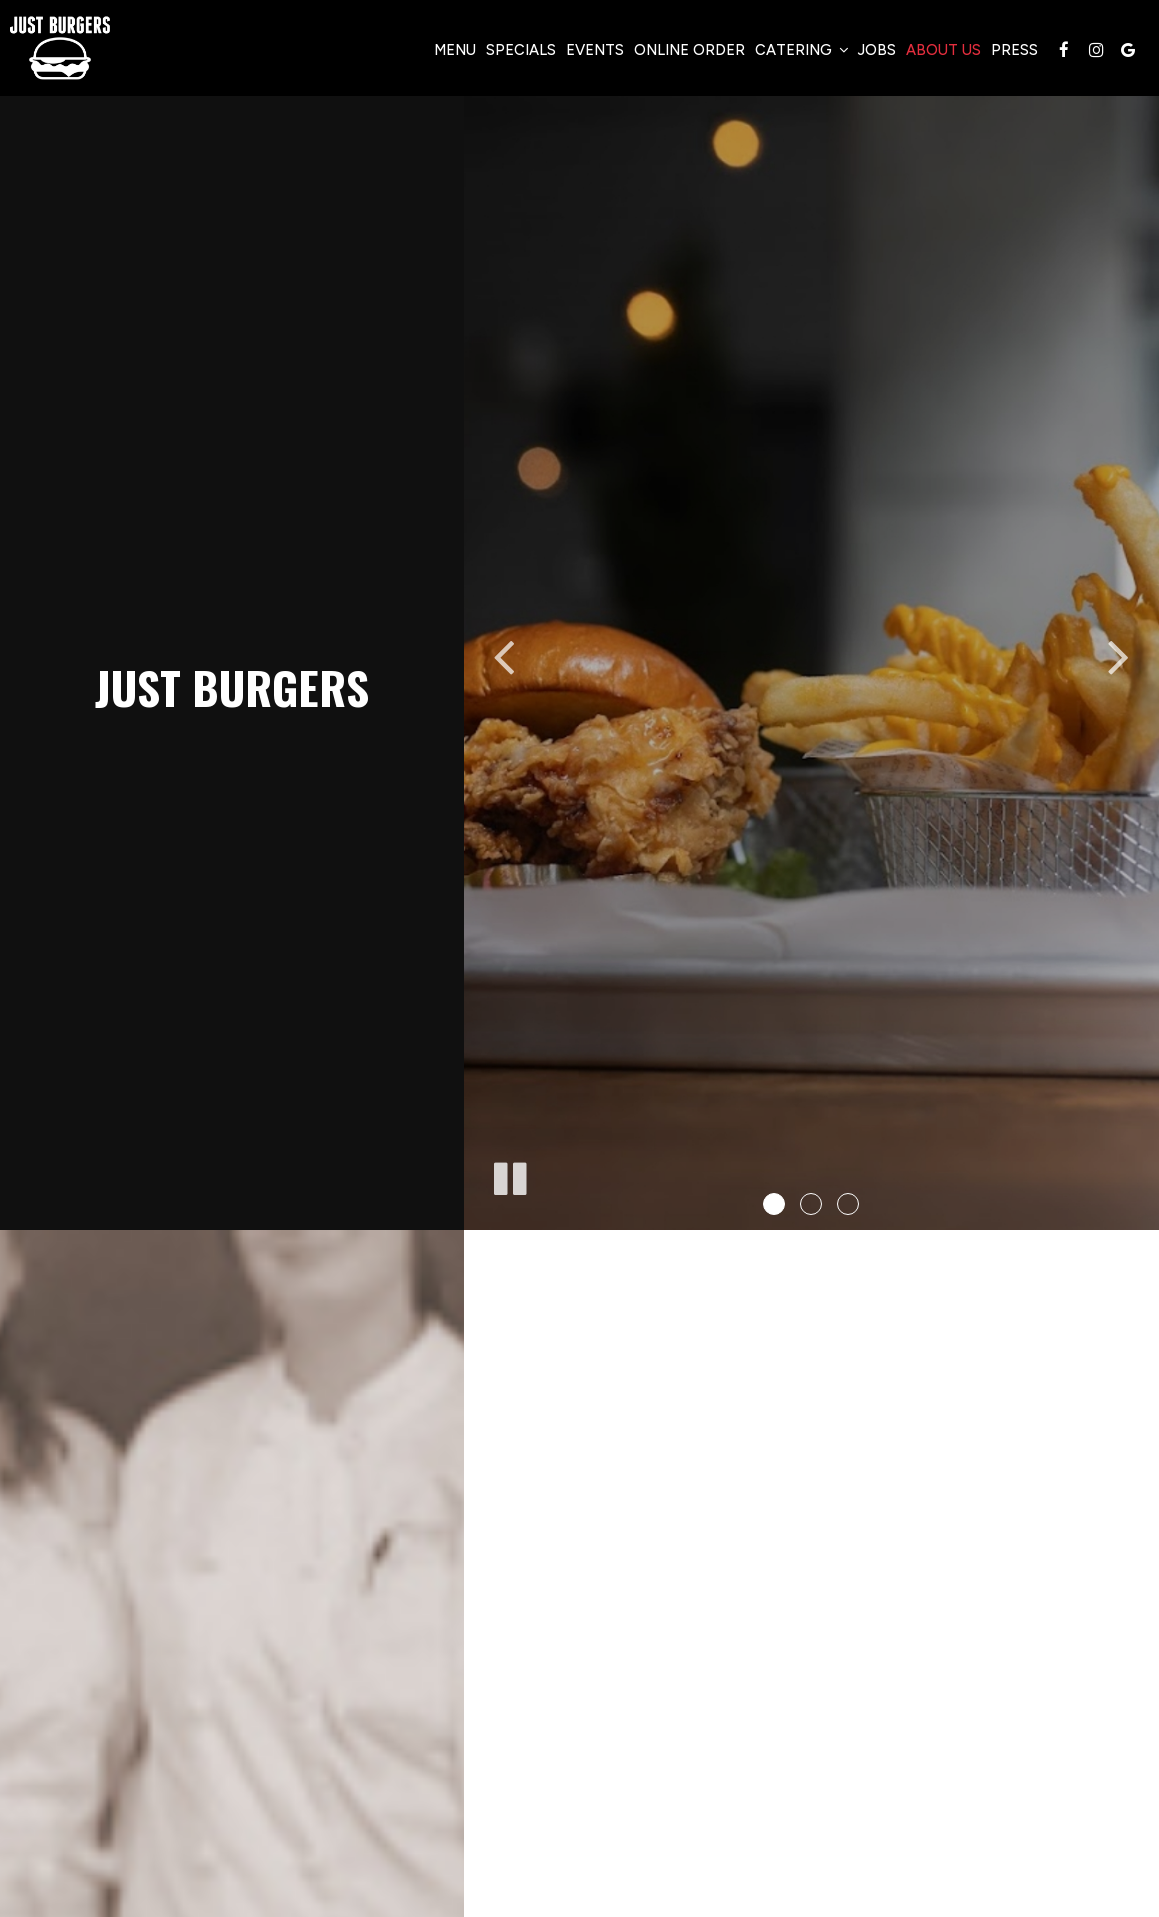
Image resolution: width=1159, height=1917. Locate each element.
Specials (521, 50)
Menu (455, 50)
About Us (943, 50)
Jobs (877, 50)
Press (1014, 50)
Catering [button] (801, 50)
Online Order (689, 50)
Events (595, 50)
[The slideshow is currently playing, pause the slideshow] (509, 1175)
